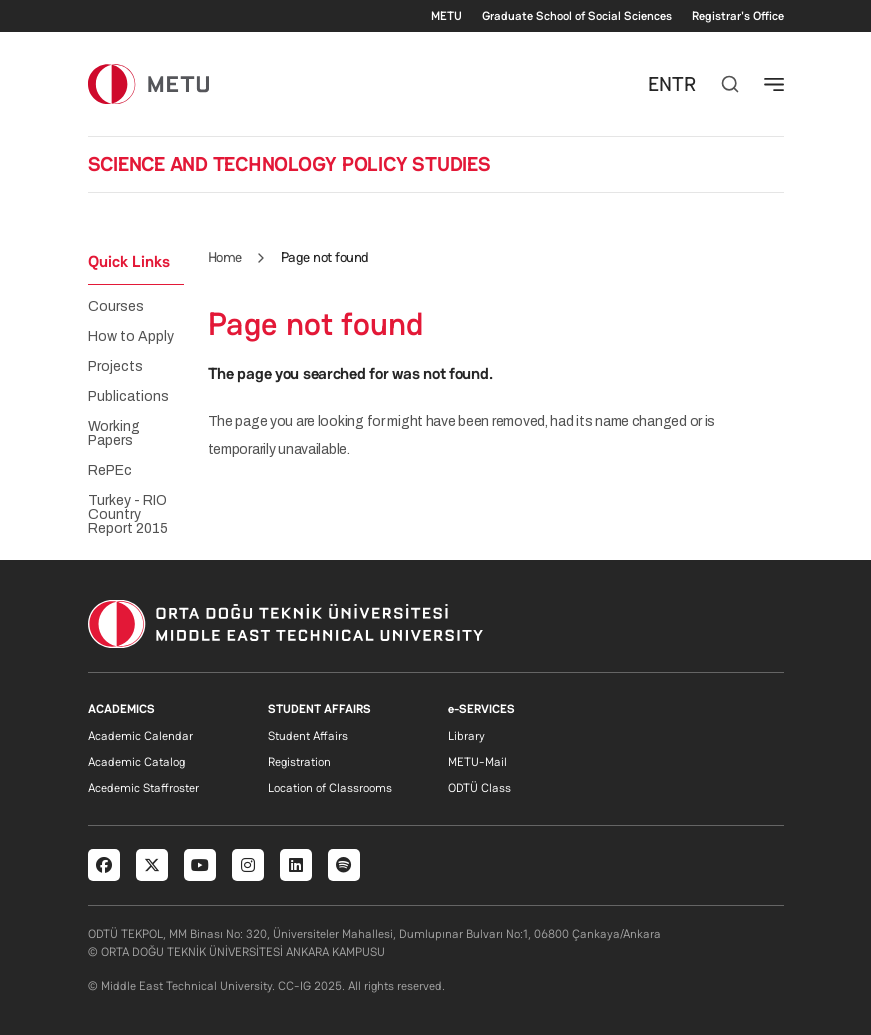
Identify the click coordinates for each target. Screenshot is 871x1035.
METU (446, 16)
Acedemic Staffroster (143, 788)
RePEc (110, 471)
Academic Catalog (136, 762)
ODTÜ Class (479, 788)
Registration (299, 762)
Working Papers (114, 434)
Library (466, 736)
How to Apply (131, 337)
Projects (115, 367)
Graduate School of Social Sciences (577, 16)
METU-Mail (477, 762)
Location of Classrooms (330, 788)
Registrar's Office (738, 16)
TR (684, 84)
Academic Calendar (140, 736)
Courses (116, 307)
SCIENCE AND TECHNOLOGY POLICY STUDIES (289, 164)
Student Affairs (308, 736)
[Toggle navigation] (774, 84)
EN (660, 84)
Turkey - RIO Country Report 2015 (128, 515)
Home (225, 257)
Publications (128, 397)
